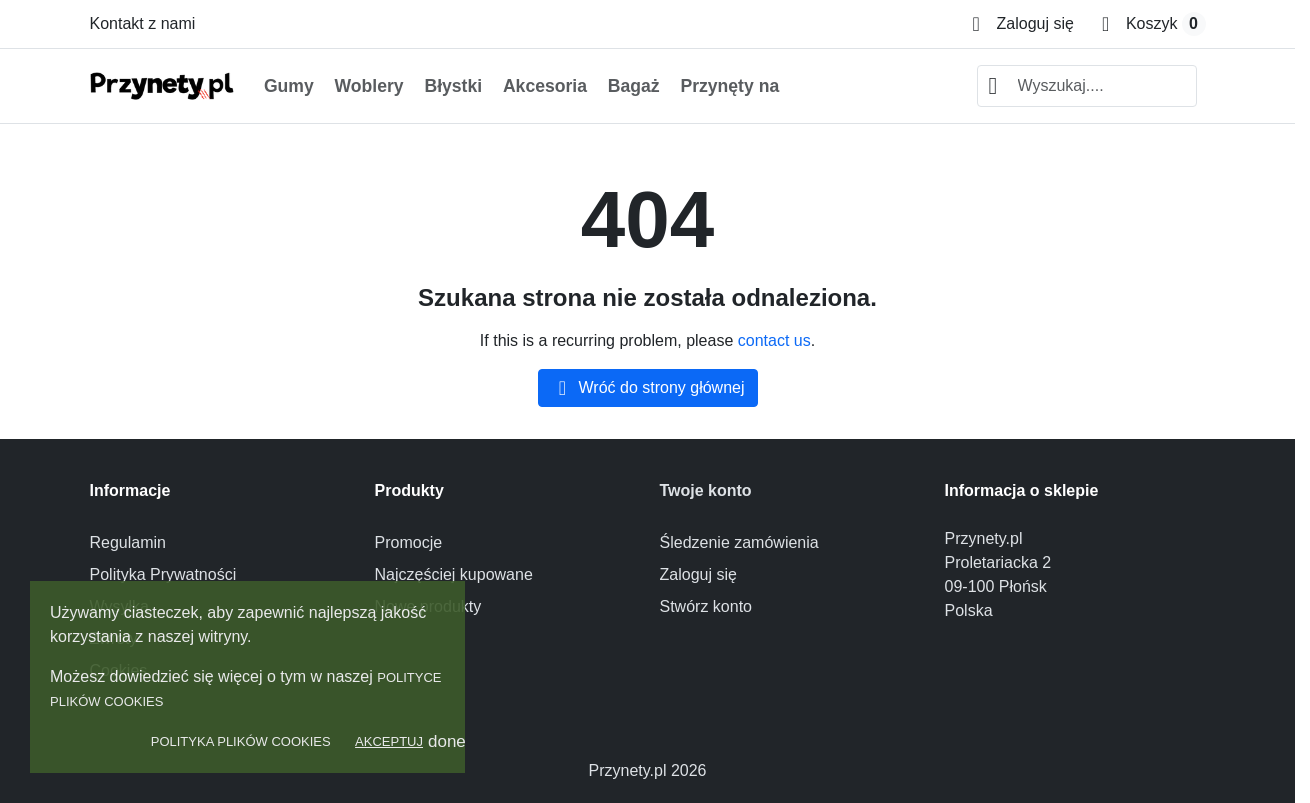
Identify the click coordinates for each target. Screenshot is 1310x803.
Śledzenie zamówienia (739, 542)
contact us (774, 340)
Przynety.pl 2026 (648, 770)
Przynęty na (729, 86)
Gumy (289, 86)
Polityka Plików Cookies (241, 741)
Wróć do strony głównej (648, 388)
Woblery (369, 86)
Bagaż (634, 86)
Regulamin (128, 542)
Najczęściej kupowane (454, 574)
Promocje (409, 542)
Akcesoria (545, 86)
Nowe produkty (428, 606)
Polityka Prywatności (163, 574)
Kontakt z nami (143, 23)
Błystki (453, 86)
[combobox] (1087, 86)
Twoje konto (706, 490)
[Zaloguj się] (1023, 24)
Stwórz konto (706, 606)
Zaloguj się (698, 574)
